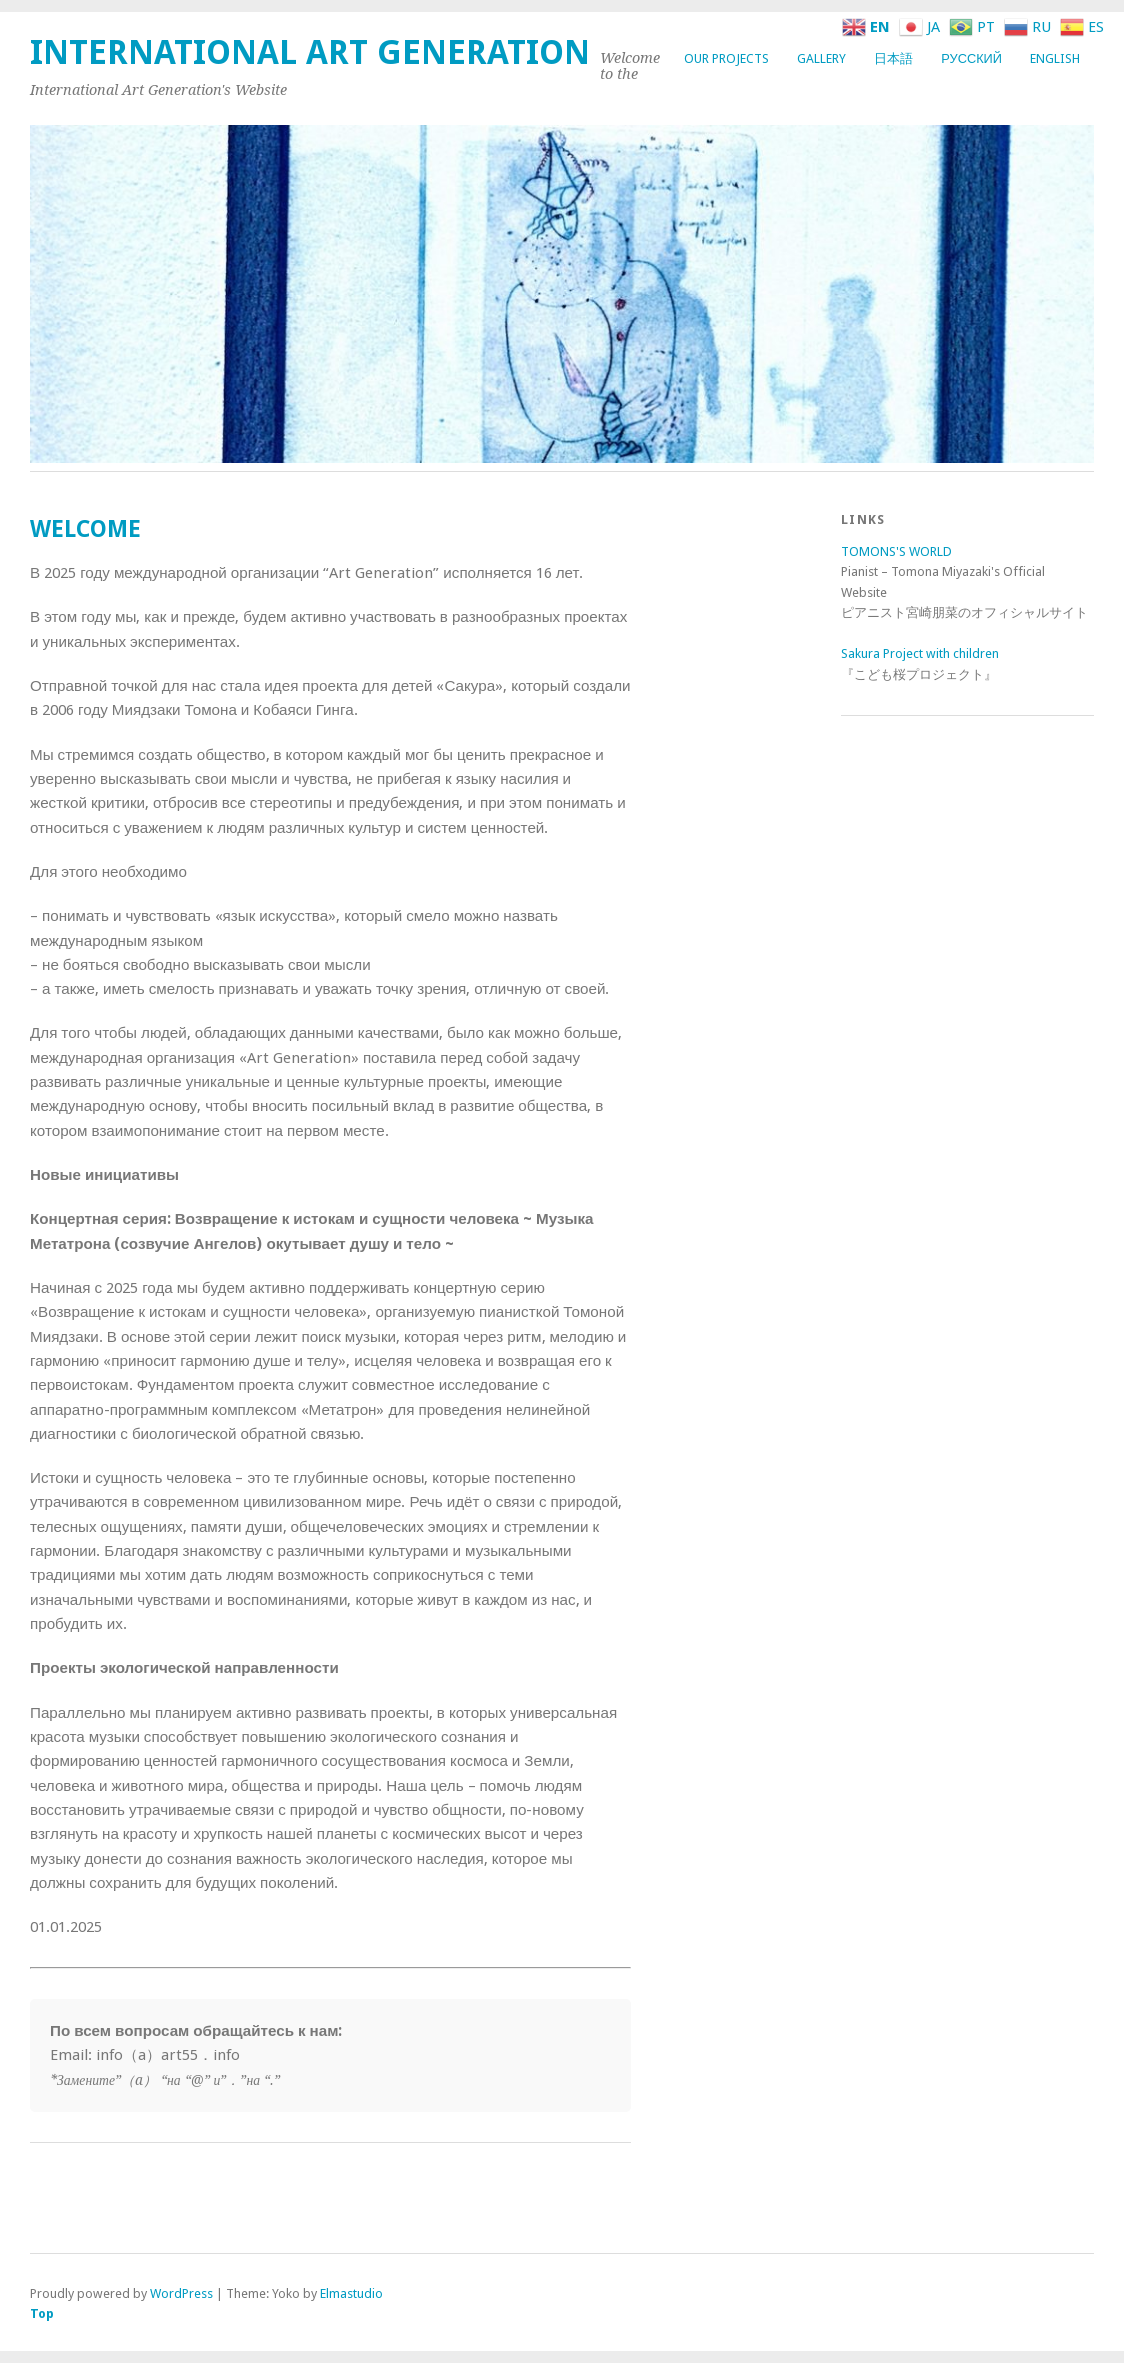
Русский (971, 58)
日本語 (893, 58)
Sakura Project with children (920, 653)
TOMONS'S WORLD (896, 551)
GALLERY (821, 58)
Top (42, 2313)
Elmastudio (351, 2293)
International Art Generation (310, 52)
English (1055, 58)
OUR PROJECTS (726, 58)
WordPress (181, 2293)
